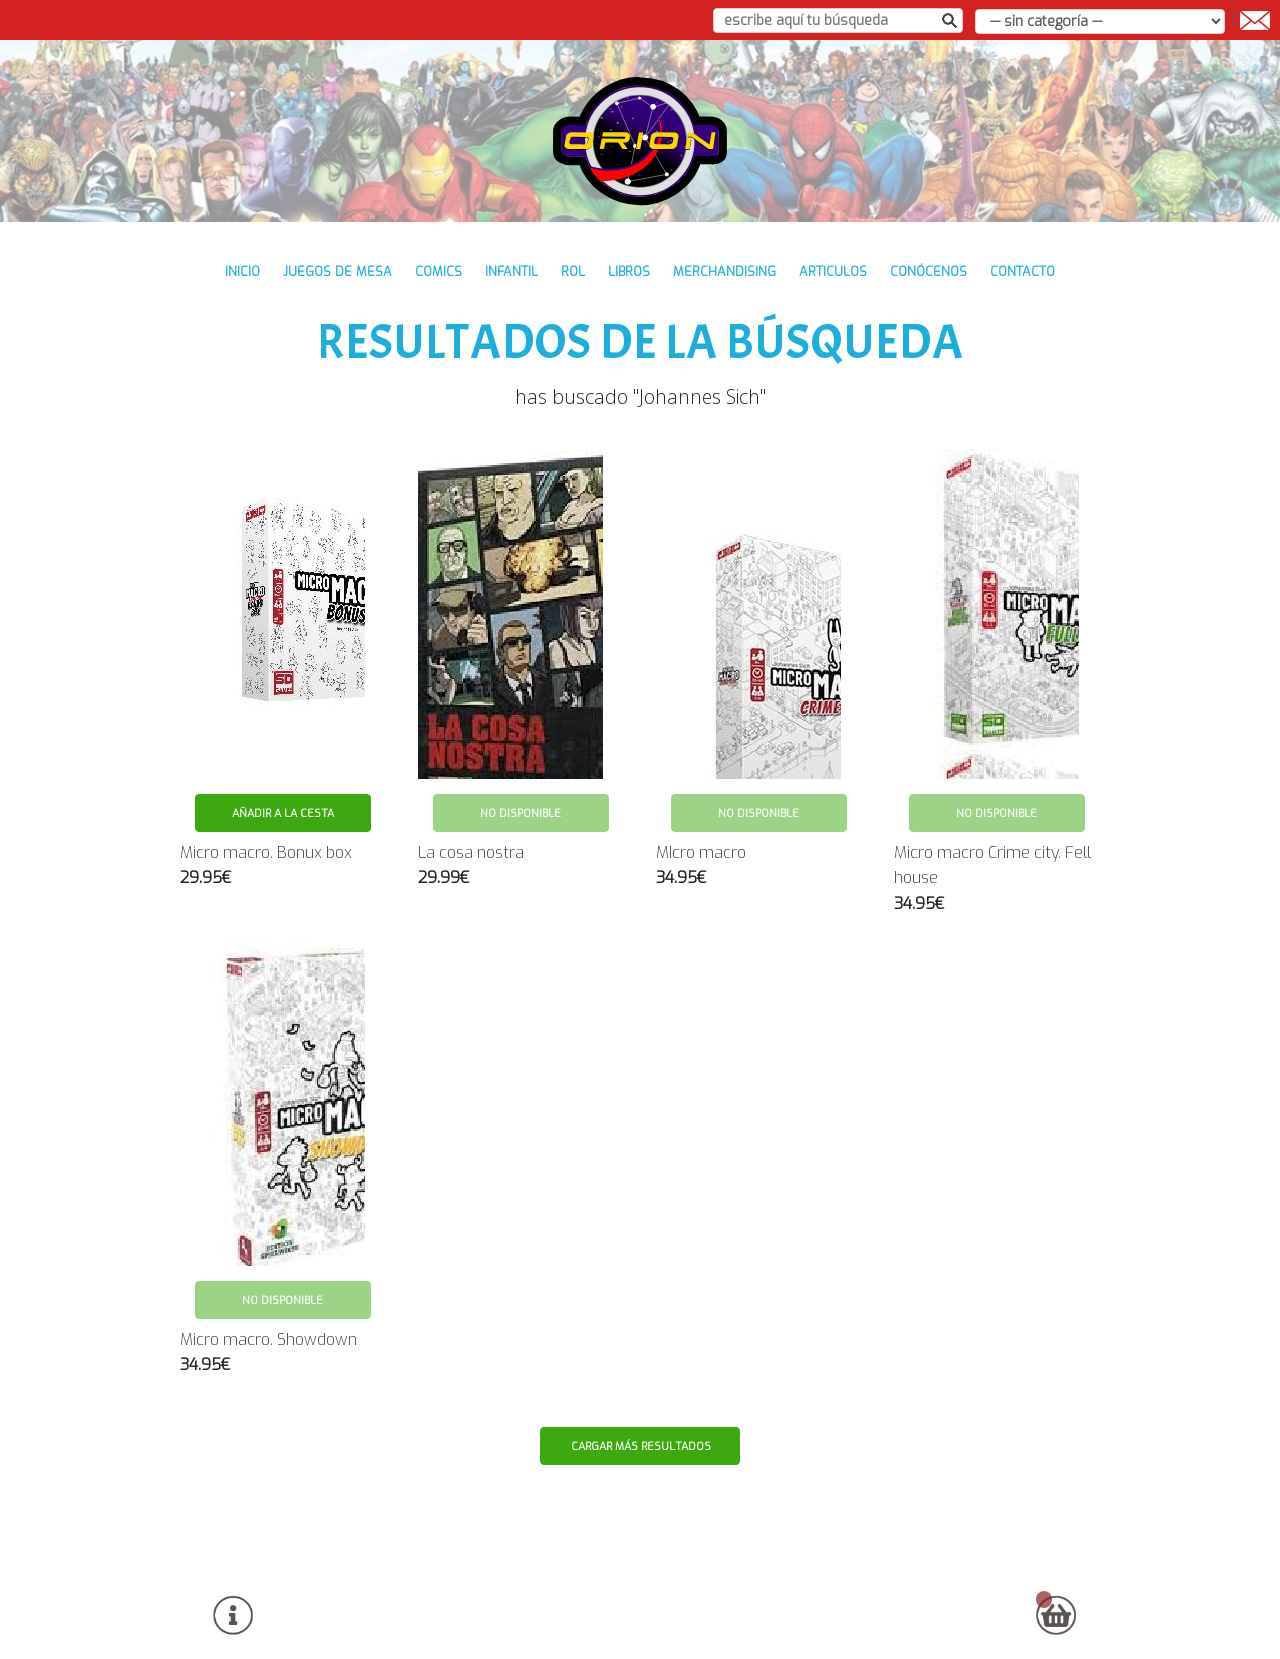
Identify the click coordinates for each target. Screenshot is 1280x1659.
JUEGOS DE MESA (337, 271)
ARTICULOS (833, 271)
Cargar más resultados (641, 1446)
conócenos (928, 271)
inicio (242, 271)
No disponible (520, 813)
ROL (573, 271)
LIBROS (629, 271)
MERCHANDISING (724, 271)
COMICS (438, 271)
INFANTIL (511, 271)
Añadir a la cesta (283, 813)
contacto (1022, 271)
